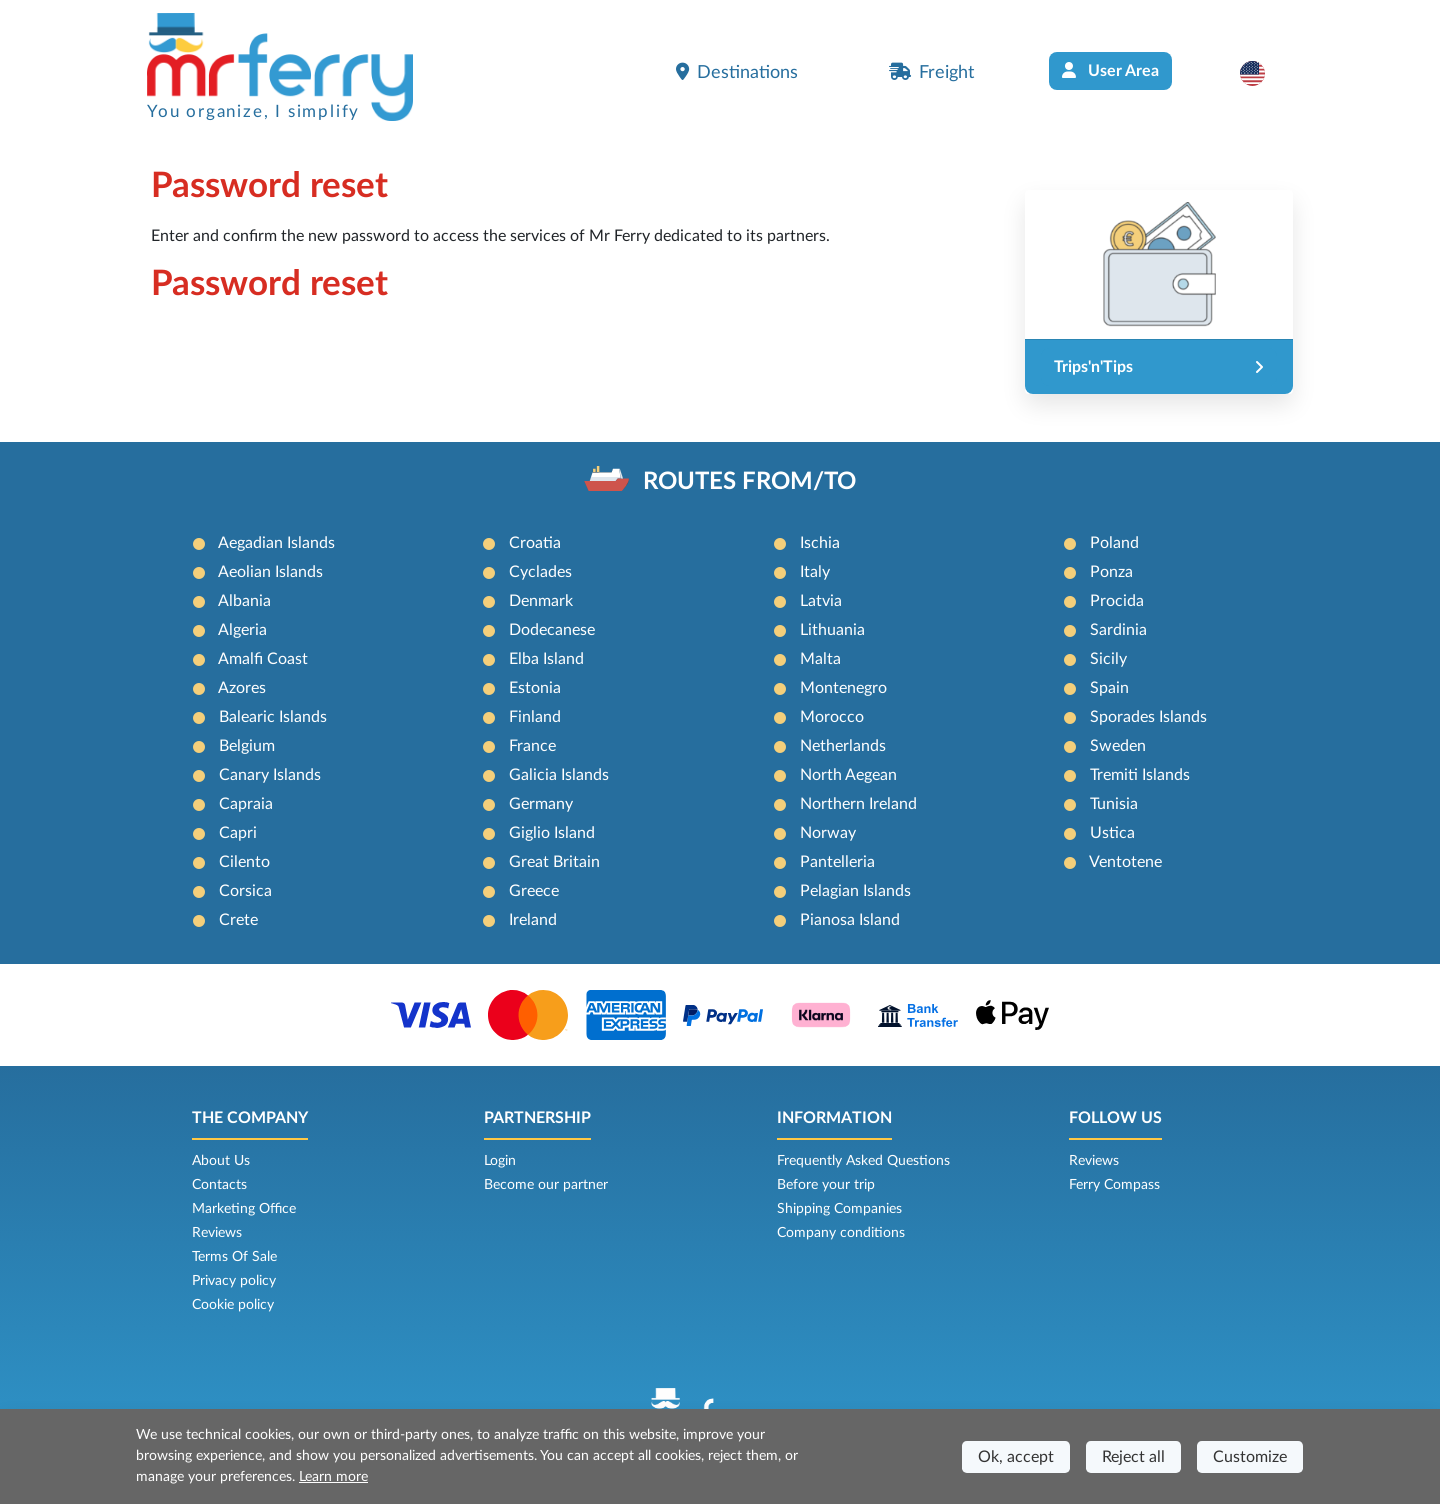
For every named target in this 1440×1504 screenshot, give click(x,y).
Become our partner (546, 1185)
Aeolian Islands (270, 572)
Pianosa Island (850, 920)
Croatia (535, 543)
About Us (221, 1161)
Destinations (737, 72)
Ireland (533, 920)
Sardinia (1118, 630)
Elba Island (546, 659)
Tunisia (1114, 804)
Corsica (245, 891)
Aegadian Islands (276, 543)
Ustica (1112, 833)
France (532, 746)
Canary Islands (270, 775)
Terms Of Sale (234, 1257)
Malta (820, 659)
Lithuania (832, 630)
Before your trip (826, 1185)
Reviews (217, 1233)
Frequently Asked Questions (863, 1161)
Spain (1109, 688)
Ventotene (1125, 862)
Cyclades (540, 572)
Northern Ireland (858, 804)
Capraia (246, 804)
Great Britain (554, 862)
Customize (1250, 1457)
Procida (1117, 601)
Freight (931, 72)
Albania (244, 601)
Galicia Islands (559, 775)
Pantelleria (837, 862)
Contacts (219, 1185)
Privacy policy (234, 1281)
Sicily (1108, 659)
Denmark (541, 601)
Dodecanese (552, 630)
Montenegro (843, 688)
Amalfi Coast (263, 659)
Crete (238, 920)
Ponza (1111, 572)
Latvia (821, 601)
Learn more (333, 1477)
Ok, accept (1016, 1457)
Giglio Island (552, 833)
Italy (815, 572)
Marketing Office (244, 1209)
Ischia (820, 543)
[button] (1262, 73)
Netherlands (843, 746)
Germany (541, 804)
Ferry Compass (1114, 1185)
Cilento (244, 862)
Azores (242, 688)
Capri (238, 833)
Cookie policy (233, 1305)
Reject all (1133, 1457)
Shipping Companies (839, 1209)
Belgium (247, 746)
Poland (1114, 543)
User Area (1110, 70)
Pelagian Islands (855, 891)
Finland (535, 717)
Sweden (1118, 746)
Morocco (832, 717)
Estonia (535, 688)
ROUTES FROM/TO (749, 482)
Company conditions (841, 1233)
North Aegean (848, 775)
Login (500, 1161)
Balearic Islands (273, 717)
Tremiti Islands (1140, 775)
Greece (534, 891)
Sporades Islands (1148, 717)
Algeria (242, 630)
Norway (828, 833)
